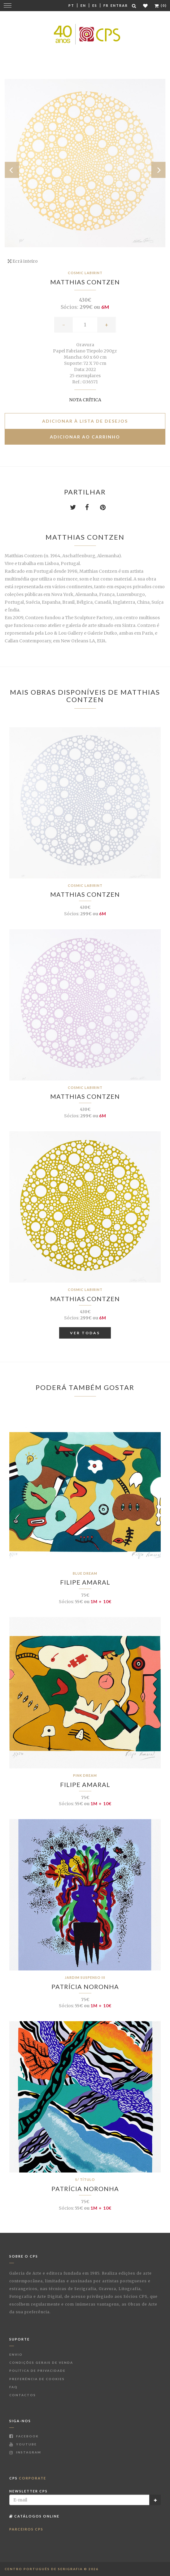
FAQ (13, 2387)
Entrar (119, 5)
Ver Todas (85, 1333)
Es (94, 5)
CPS (27, 2478)
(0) (161, 5)
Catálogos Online (34, 2516)
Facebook (24, 2436)
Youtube (23, 2444)
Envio (16, 2354)
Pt (71, 5)
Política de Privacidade (37, 2370)
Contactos (22, 2395)
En (83, 5)
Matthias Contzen (85, 282)
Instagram (25, 2452)
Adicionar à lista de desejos (85, 421)
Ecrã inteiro (23, 261)
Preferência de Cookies (37, 2379)
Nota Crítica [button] (85, 400)
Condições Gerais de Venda (41, 2362)
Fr (106, 5)
